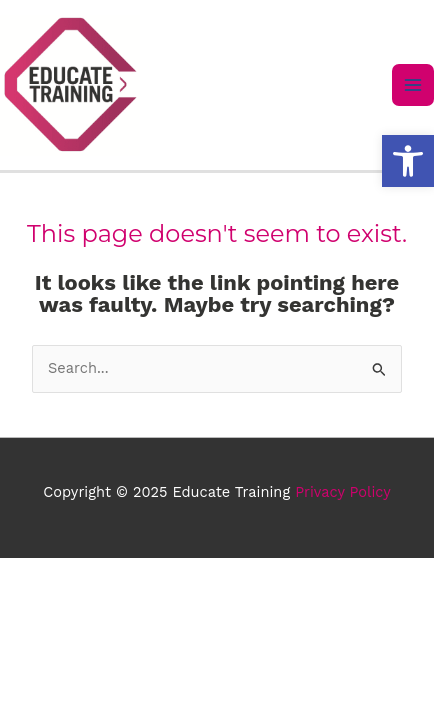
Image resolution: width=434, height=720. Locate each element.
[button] (408, 161)
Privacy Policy (343, 492)
